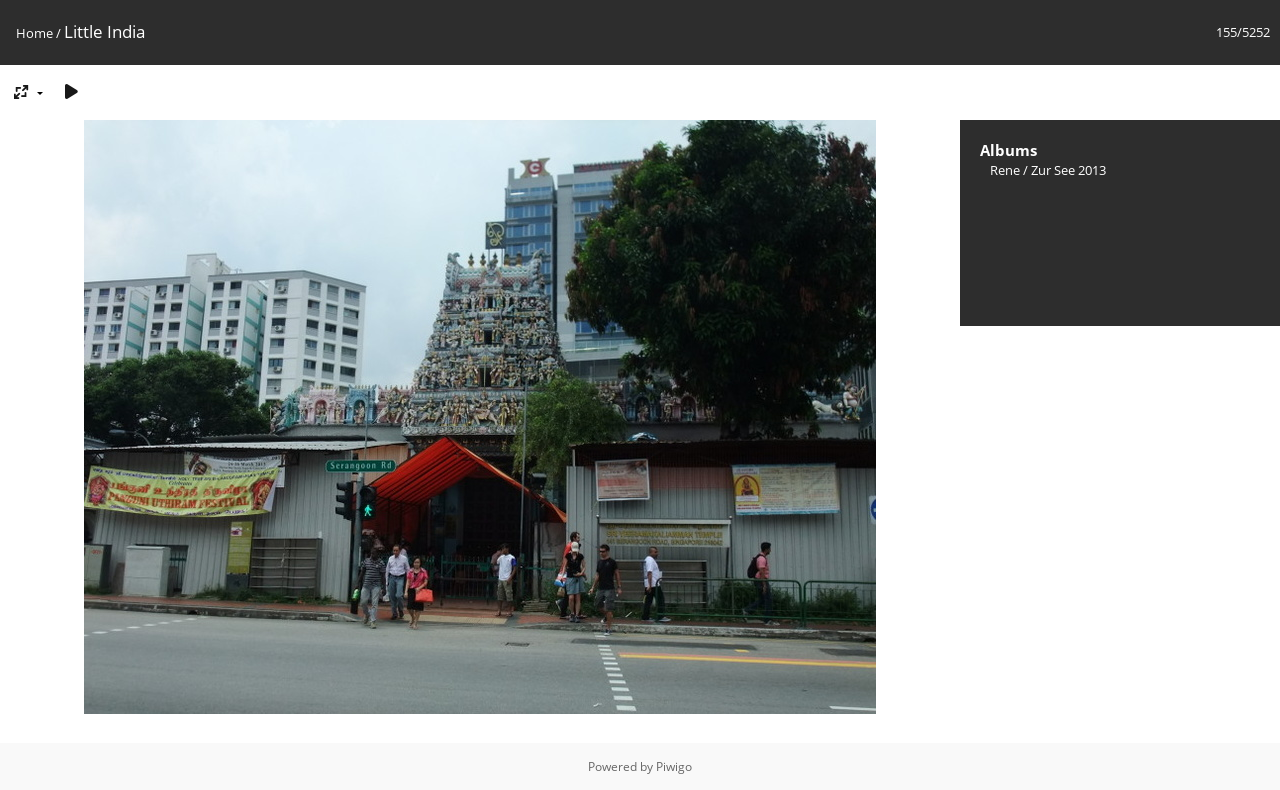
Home (34, 33)
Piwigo (674, 766)
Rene (1005, 170)
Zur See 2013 (1068, 170)
